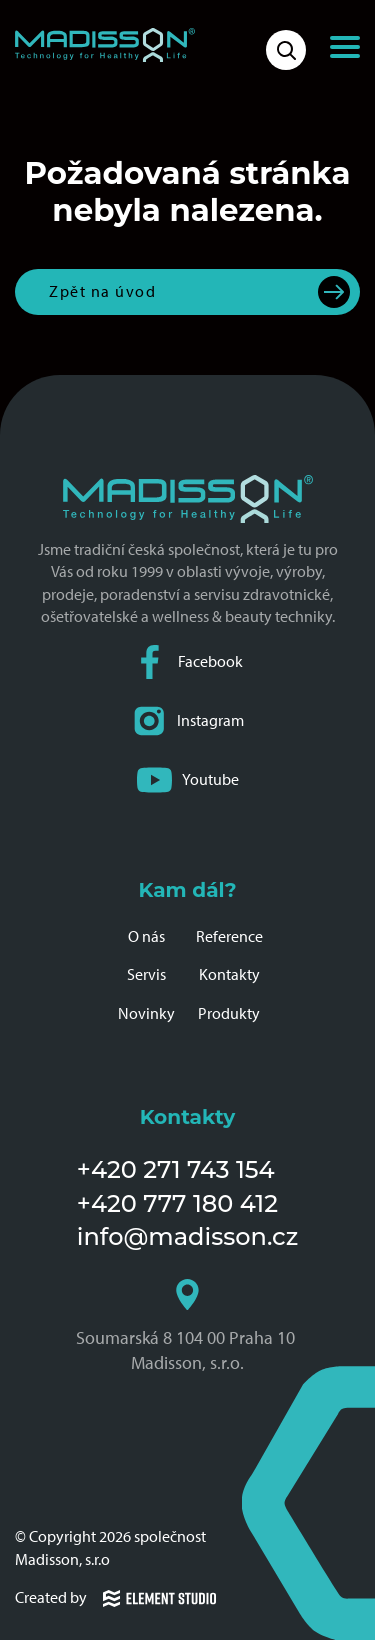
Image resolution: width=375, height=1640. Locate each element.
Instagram (188, 721)
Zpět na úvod (102, 291)
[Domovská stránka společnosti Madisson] (105, 45)
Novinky (146, 1013)
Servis (146, 974)
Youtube (188, 780)
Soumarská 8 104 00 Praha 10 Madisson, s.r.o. (187, 1326)
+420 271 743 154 (176, 1169)
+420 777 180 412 (177, 1203)
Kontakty (229, 974)
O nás (146, 936)
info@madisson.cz (187, 1236)
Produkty (229, 1013)
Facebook (188, 662)
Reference (229, 936)
